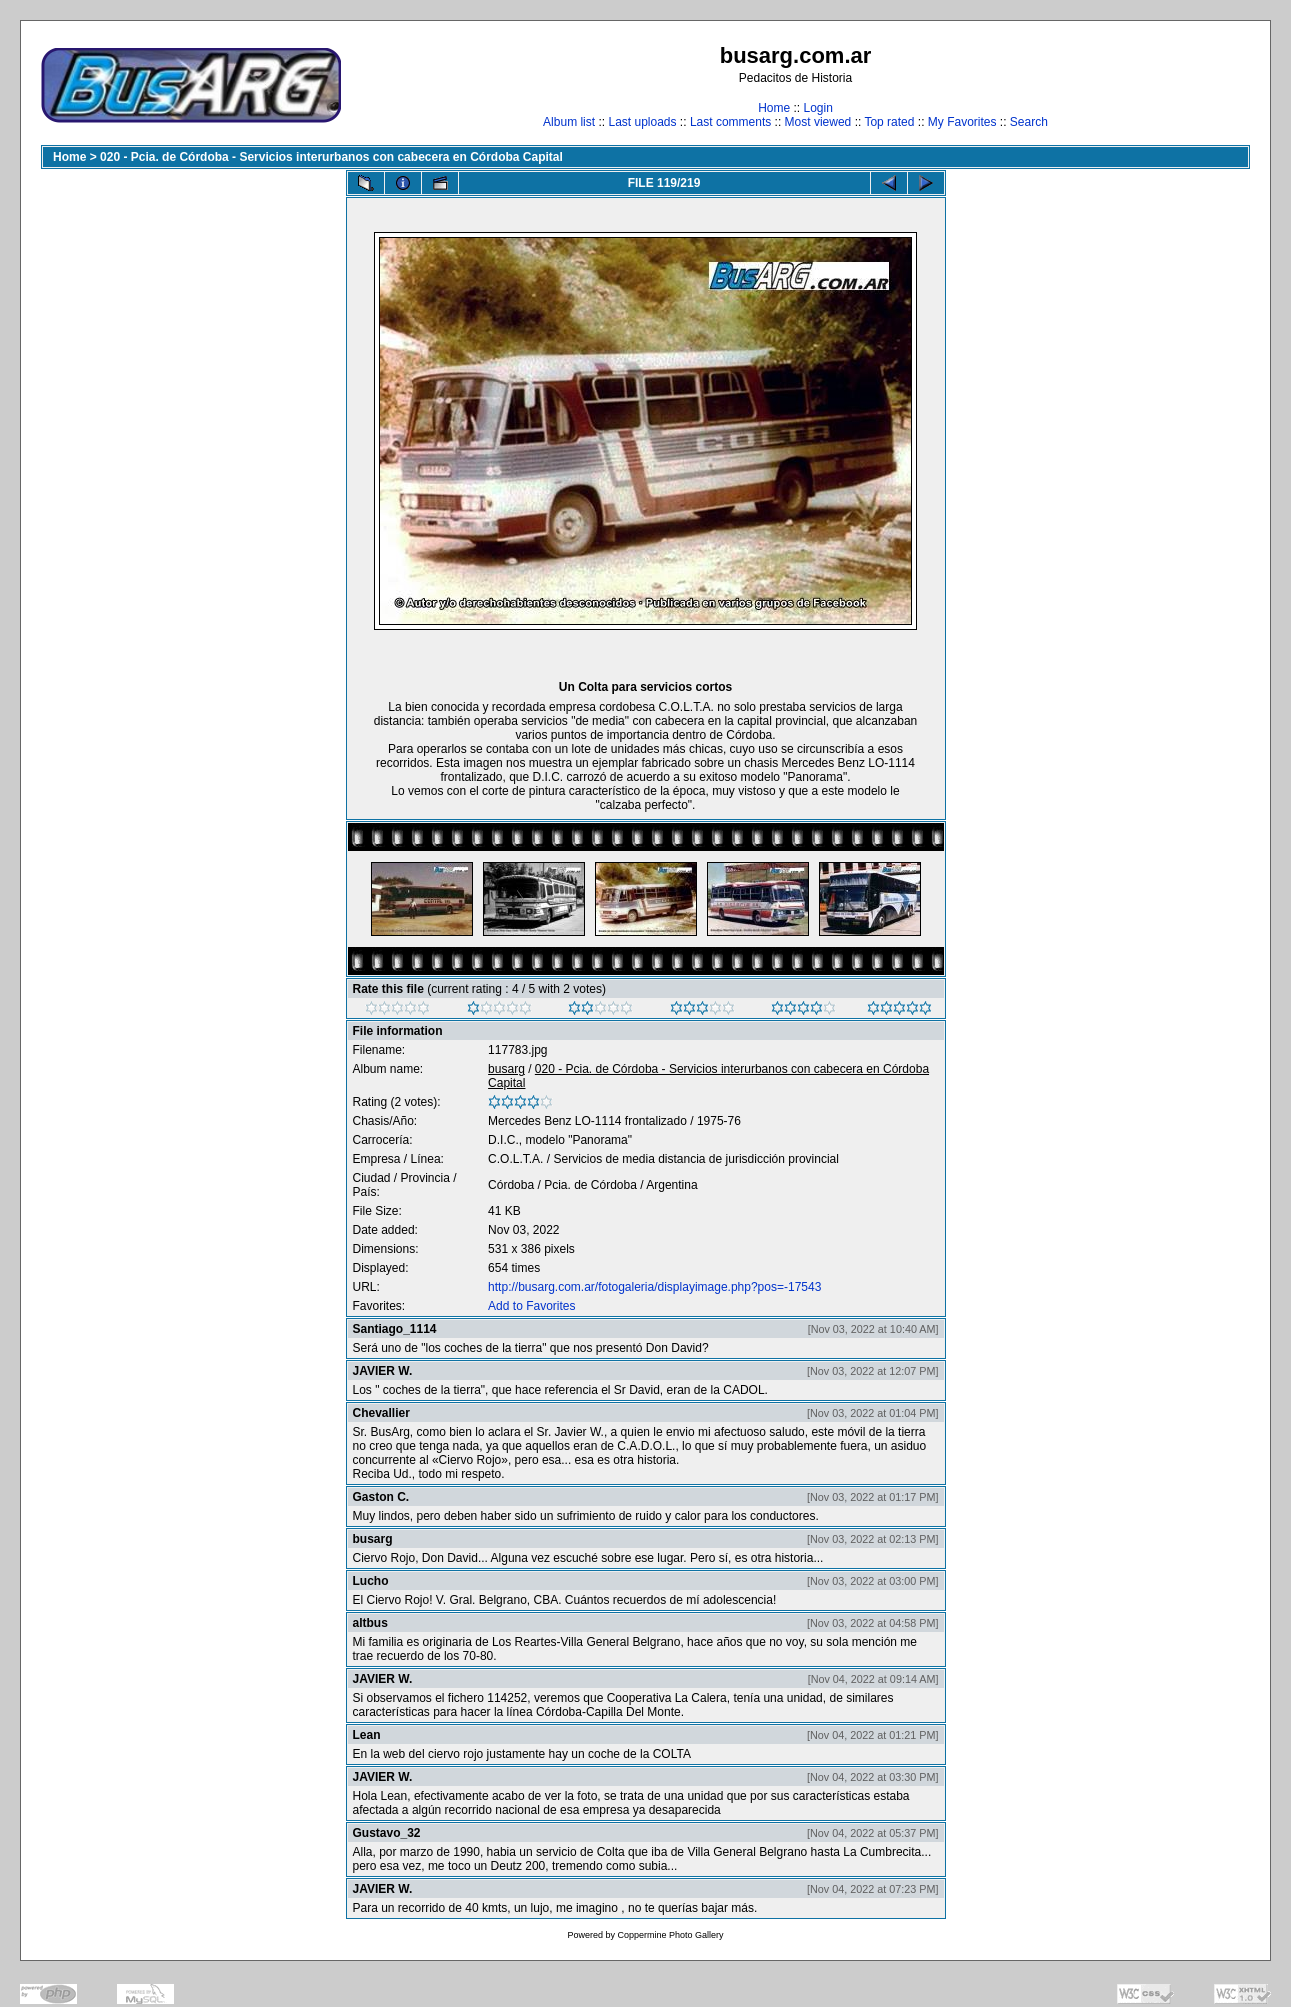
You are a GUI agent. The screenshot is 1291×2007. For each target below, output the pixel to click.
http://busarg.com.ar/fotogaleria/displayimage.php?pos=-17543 (654, 1287)
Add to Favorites (531, 1306)
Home (774, 108)
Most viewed (818, 122)
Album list (569, 122)
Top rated (889, 122)
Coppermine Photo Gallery (670, 1935)
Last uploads (642, 122)
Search (1029, 122)
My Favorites (962, 122)
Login (817, 108)
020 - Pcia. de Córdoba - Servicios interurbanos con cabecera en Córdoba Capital (331, 157)
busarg (506, 1069)
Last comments (730, 122)
